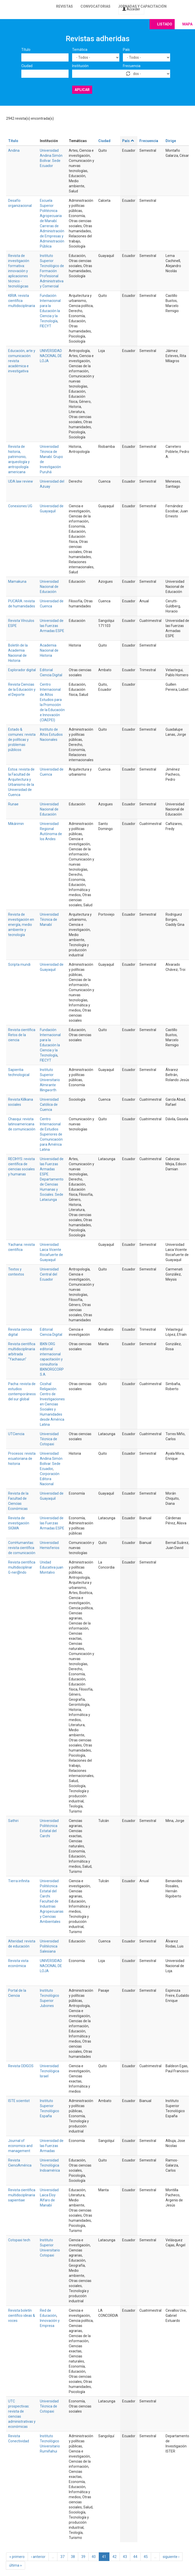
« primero (17, 2557)
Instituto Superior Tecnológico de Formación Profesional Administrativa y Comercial (52, 271)
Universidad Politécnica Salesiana (49, 1946)
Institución (80, 66)
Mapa (187, 24)
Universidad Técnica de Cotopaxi (49, 1439)
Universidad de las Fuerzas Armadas (51, 2146)
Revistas (64, 6)
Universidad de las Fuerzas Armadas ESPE (52, 626)
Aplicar (82, 90)
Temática (79, 50)
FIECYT (45, 326)
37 (62, 2557)
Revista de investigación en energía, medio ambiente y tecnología (21, 924)
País (126, 50)
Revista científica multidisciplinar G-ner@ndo (21, 1567)
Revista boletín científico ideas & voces (21, 2315)
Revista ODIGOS (21, 2066)
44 (135, 2557)
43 (125, 2557)
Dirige (171, 141)
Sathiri (13, 1821)
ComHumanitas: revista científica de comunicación (21, 1548)
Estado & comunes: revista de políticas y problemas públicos (22, 739)
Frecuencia (131, 66)
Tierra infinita (18, 1881)
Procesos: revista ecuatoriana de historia (22, 1458)
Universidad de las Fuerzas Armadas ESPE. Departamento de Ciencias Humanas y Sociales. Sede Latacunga (51, 1179)
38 (73, 2557)
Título (25, 50)
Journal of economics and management (20, 2146)
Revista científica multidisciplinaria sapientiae (21, 2195)
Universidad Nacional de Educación (49, 586)
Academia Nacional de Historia (49, 650)
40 (94, 2557)
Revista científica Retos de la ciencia (21, 1035)
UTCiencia (16, 1434)
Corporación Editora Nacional (49, 1479)
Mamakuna (17, 581)
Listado (164, 24)
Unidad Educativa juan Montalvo (51, 1567)
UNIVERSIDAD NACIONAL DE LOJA (51, 356)
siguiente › (171, 2557)
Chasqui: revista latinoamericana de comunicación (21, 1124)
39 (83, 2557)
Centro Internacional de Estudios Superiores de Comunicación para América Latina (51, 1134)
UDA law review (20, 481)
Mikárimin (16, 824)
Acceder (131, 9)
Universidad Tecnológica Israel (49, 2071)
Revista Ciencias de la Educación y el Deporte (22, 689)
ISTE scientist (19, 2101)
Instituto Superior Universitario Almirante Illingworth (50, 1080)
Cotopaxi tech (19, 2240)
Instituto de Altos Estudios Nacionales (51, 734)
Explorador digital (22, 670)
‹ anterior (38, 2557)
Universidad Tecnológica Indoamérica (50, 2165)
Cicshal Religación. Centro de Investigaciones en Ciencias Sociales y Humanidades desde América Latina (52, 1404)
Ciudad (26, 66)
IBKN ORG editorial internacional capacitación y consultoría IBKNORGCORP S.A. (52, 1359)
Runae (13, 804)
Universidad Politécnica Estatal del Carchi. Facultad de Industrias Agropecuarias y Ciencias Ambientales (51, 1901)
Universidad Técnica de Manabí (49, 919)
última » (15, 2565)
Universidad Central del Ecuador (49, 1274)
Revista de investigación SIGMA (18, 1523)
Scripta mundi (19, 964)
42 (114, 2557)
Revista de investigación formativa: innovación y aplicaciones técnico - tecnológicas (18, 271)
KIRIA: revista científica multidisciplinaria (21, 301)
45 (146, 2557)
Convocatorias (95, 6)
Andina (14, 150)
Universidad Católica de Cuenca (49, 1104)
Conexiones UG (20, 506)
